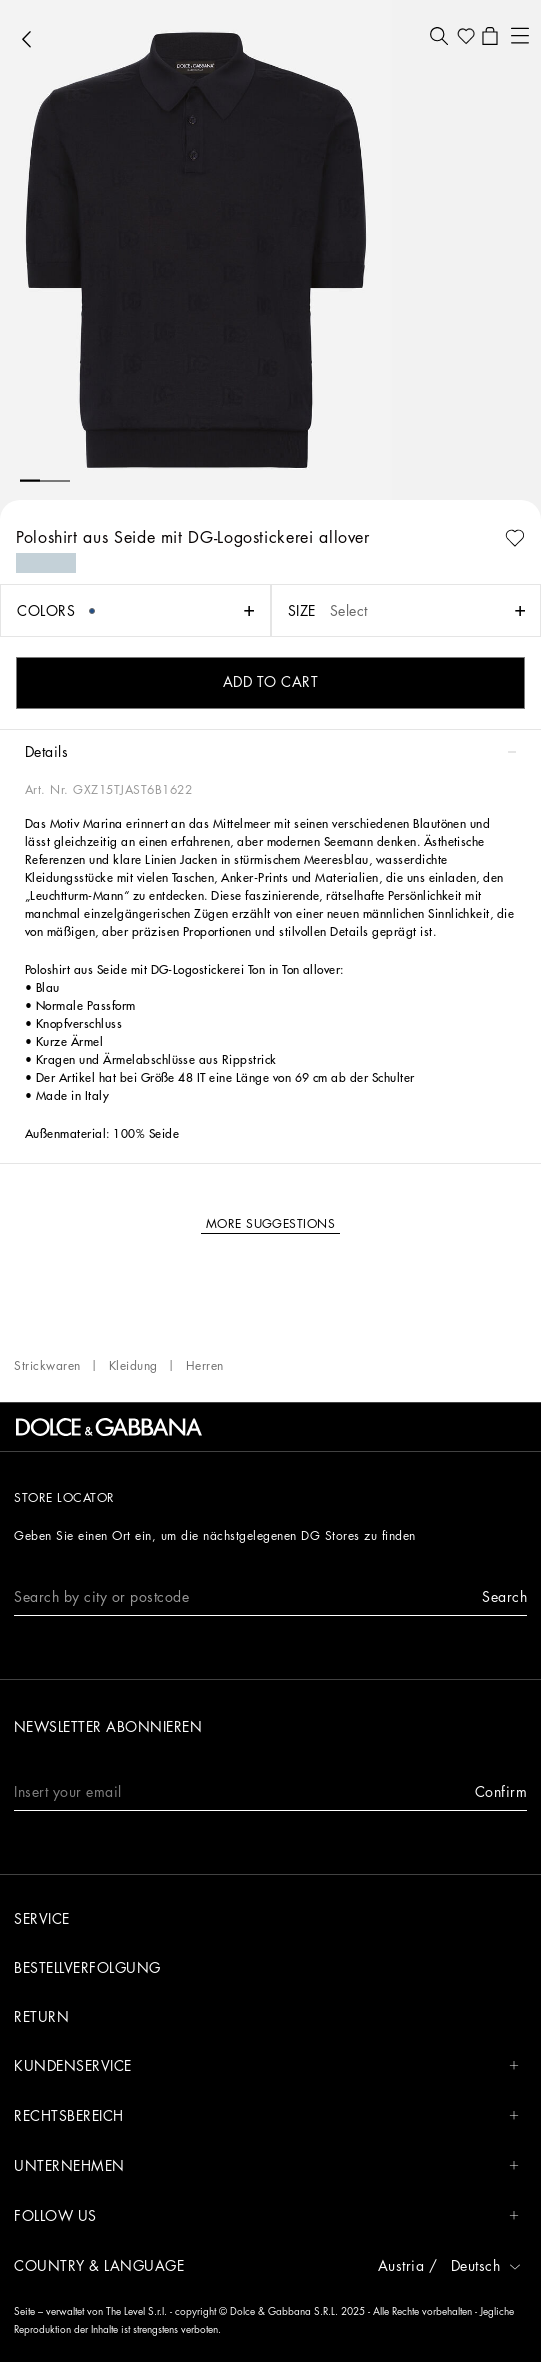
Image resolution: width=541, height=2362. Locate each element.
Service (42, 1919)
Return (41, 2017)
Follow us (266, 2216)
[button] (438, 36)
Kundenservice (266, 2066)
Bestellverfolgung (87, 1968)
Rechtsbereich (266, 2116)
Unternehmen (266, 2166)
